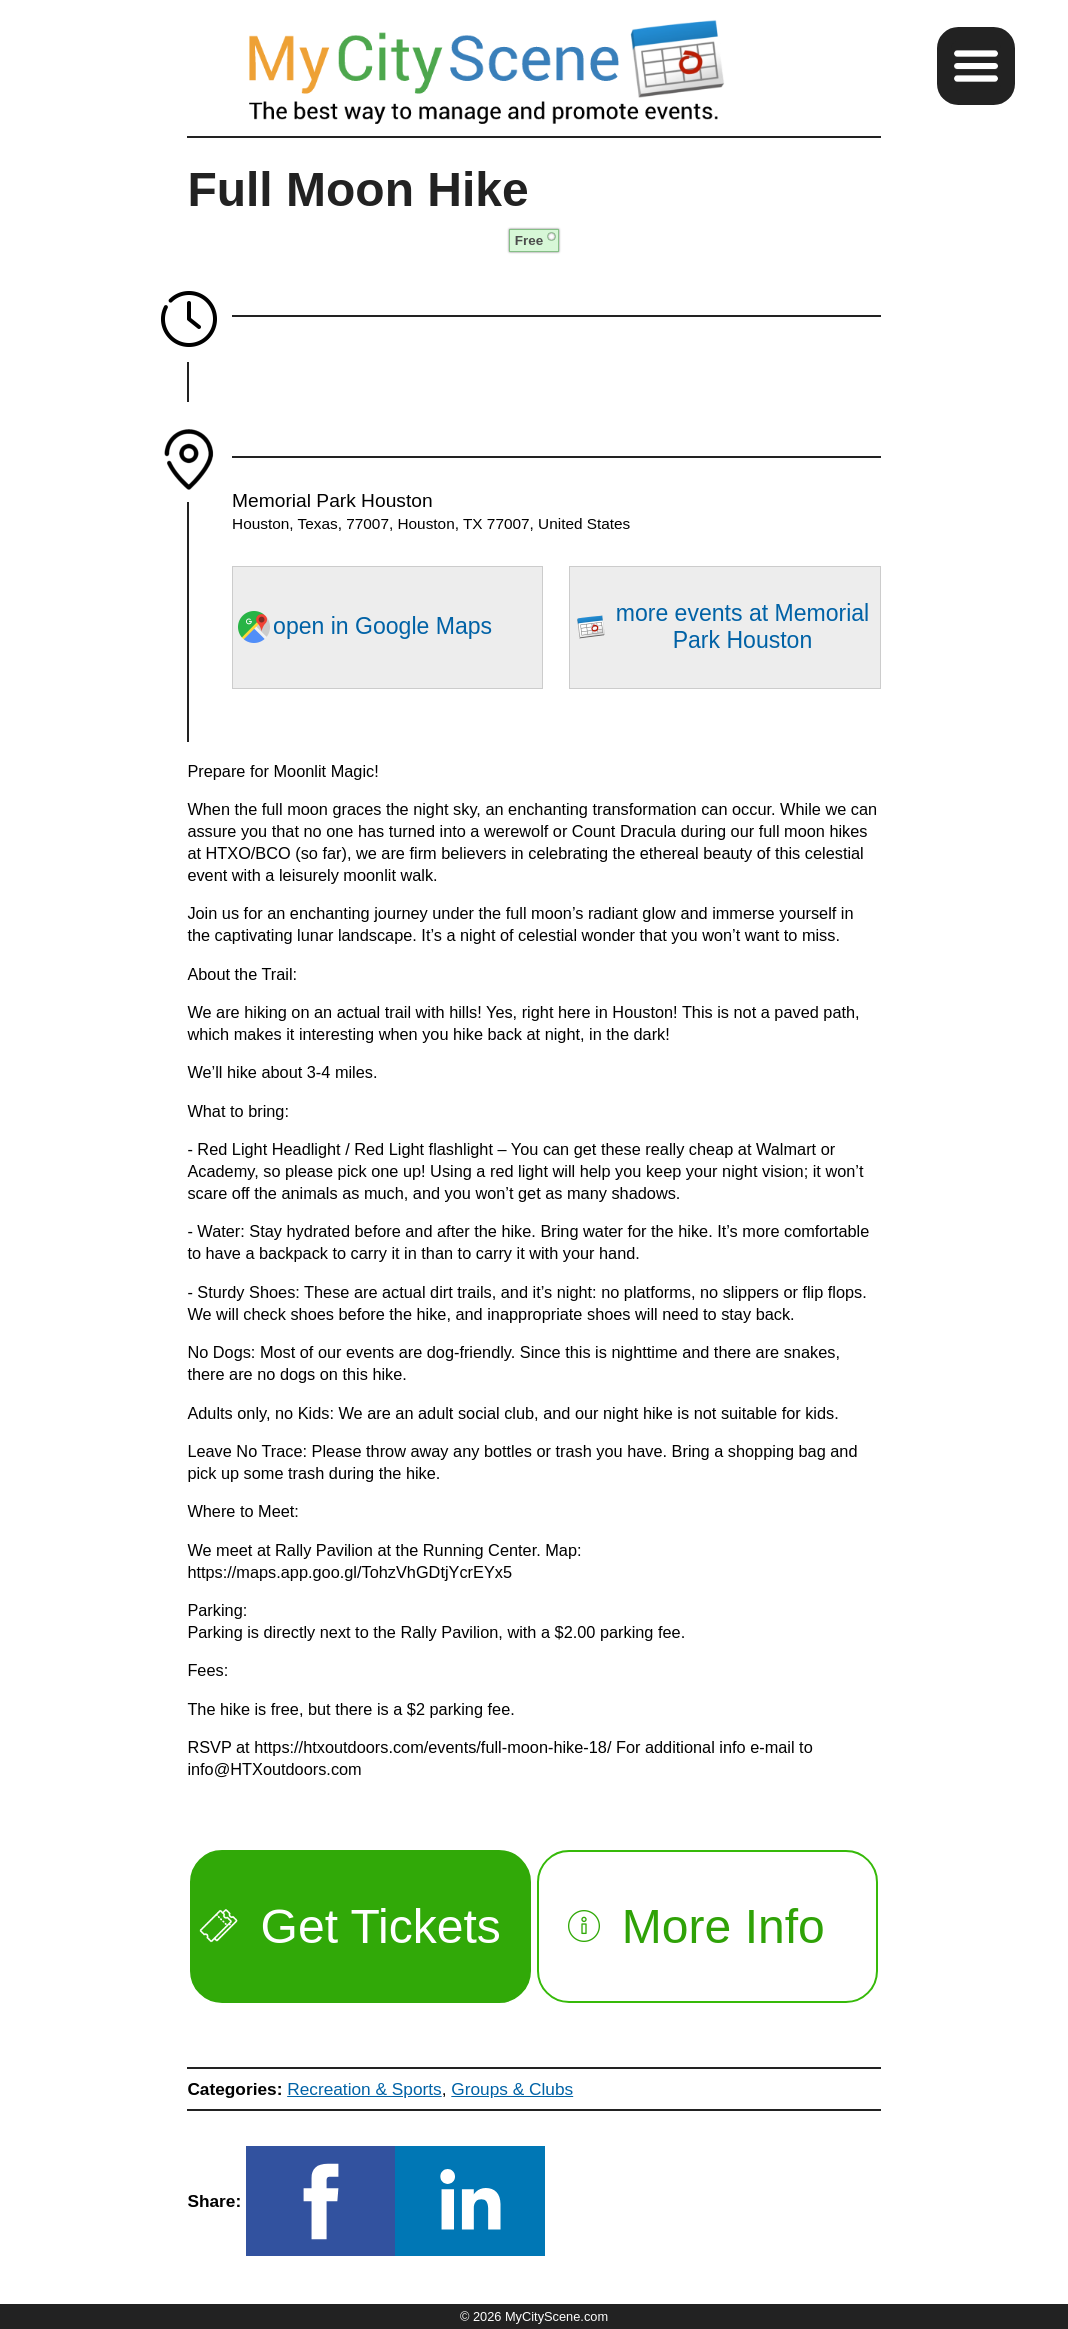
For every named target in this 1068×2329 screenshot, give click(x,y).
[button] (976, 66)
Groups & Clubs (512, 2089)
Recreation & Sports (364, 2089)
